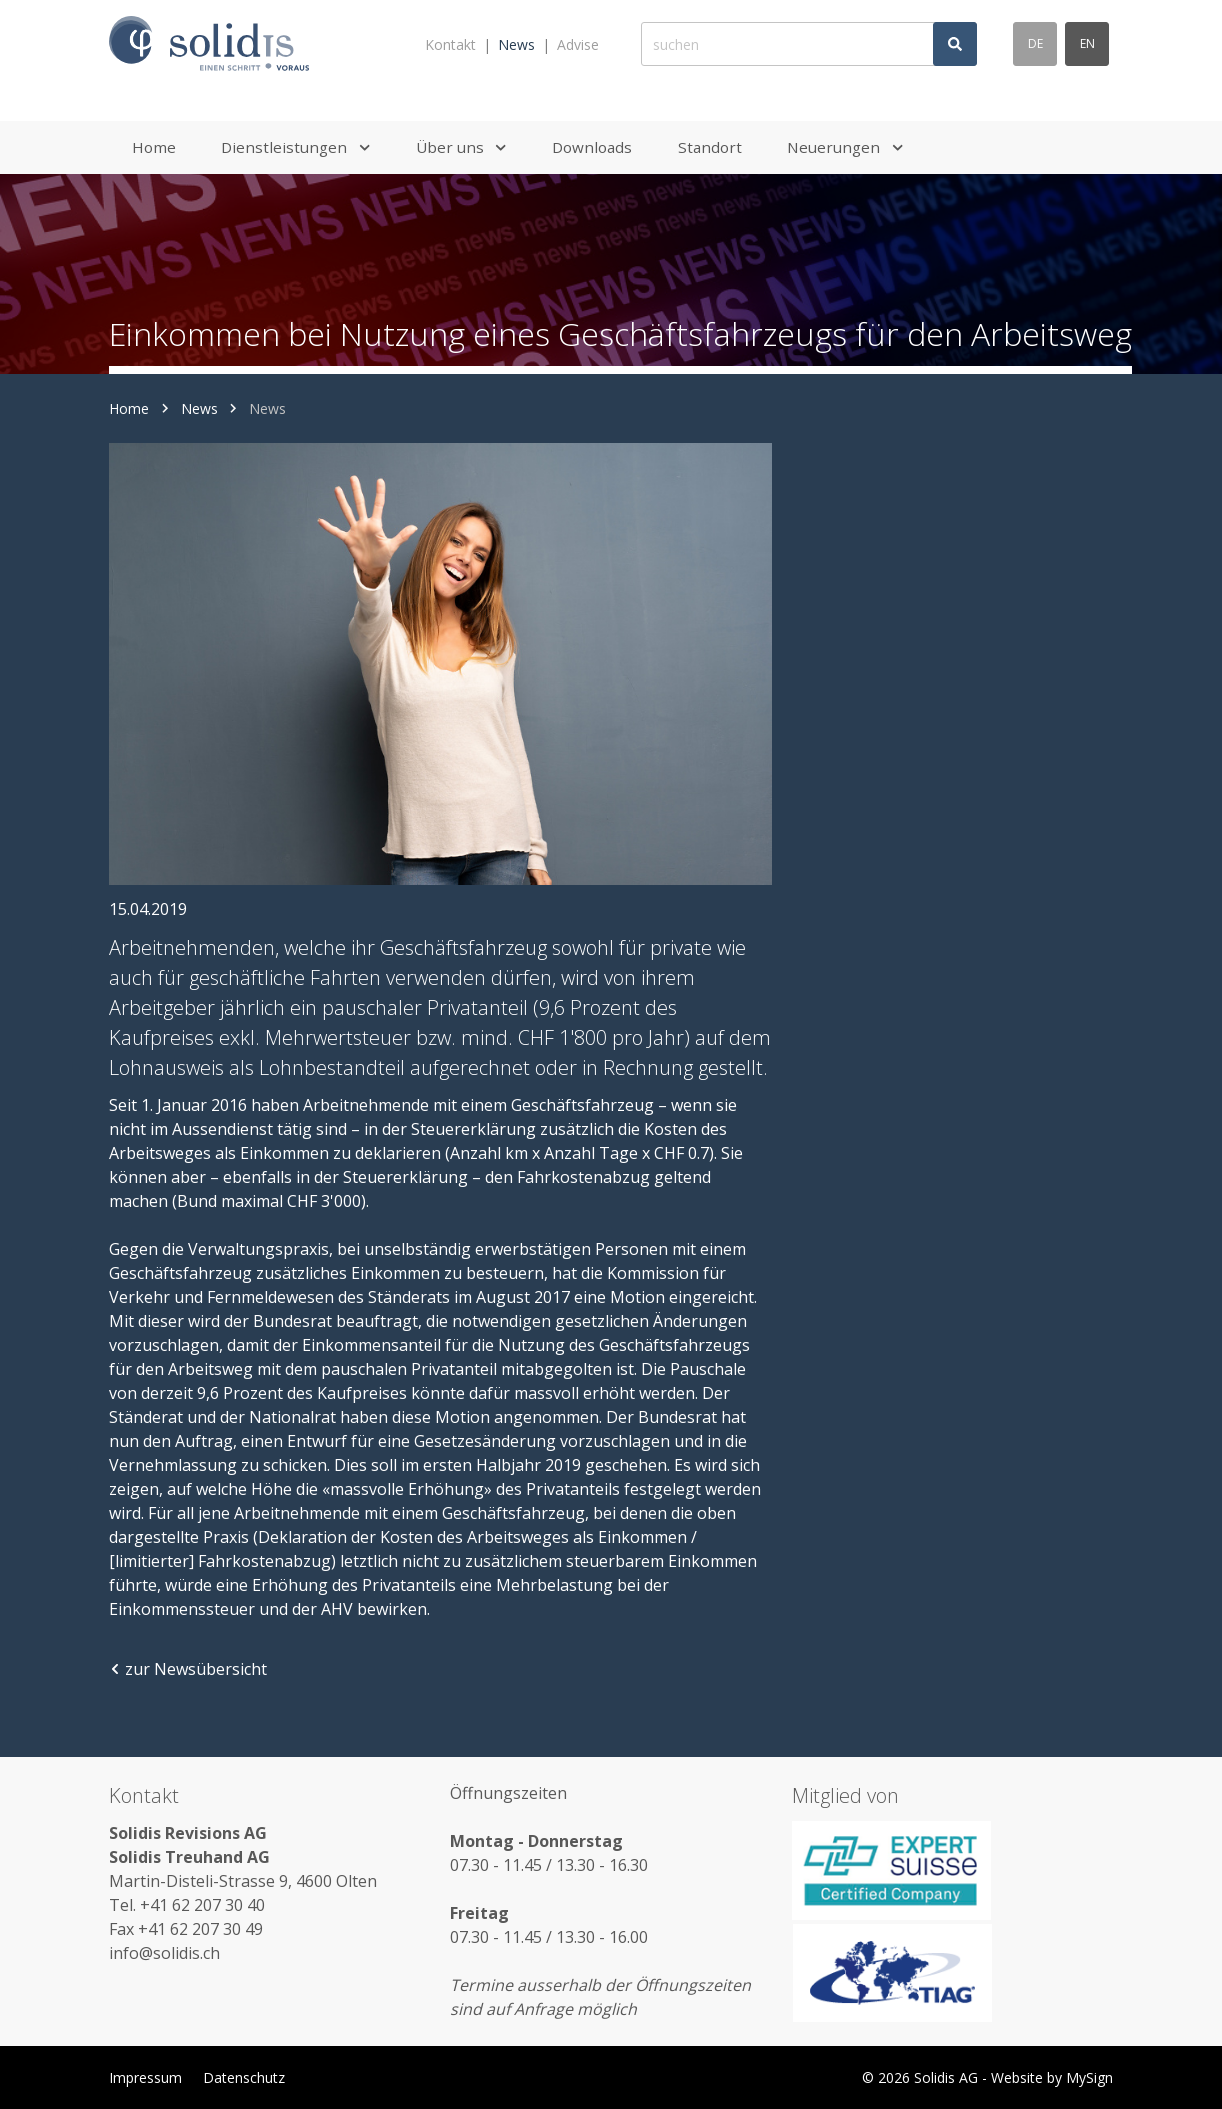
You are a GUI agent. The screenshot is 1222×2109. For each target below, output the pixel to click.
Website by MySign (1052, 2077)
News (516, 44)
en (1087, 43)
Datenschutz (244, 2077)
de (1035, 43)
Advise (578, 44)
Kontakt (450, 44)
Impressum (145, 2077)
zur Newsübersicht (188, 1669)
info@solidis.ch (164, 1953)
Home (129, 408)
